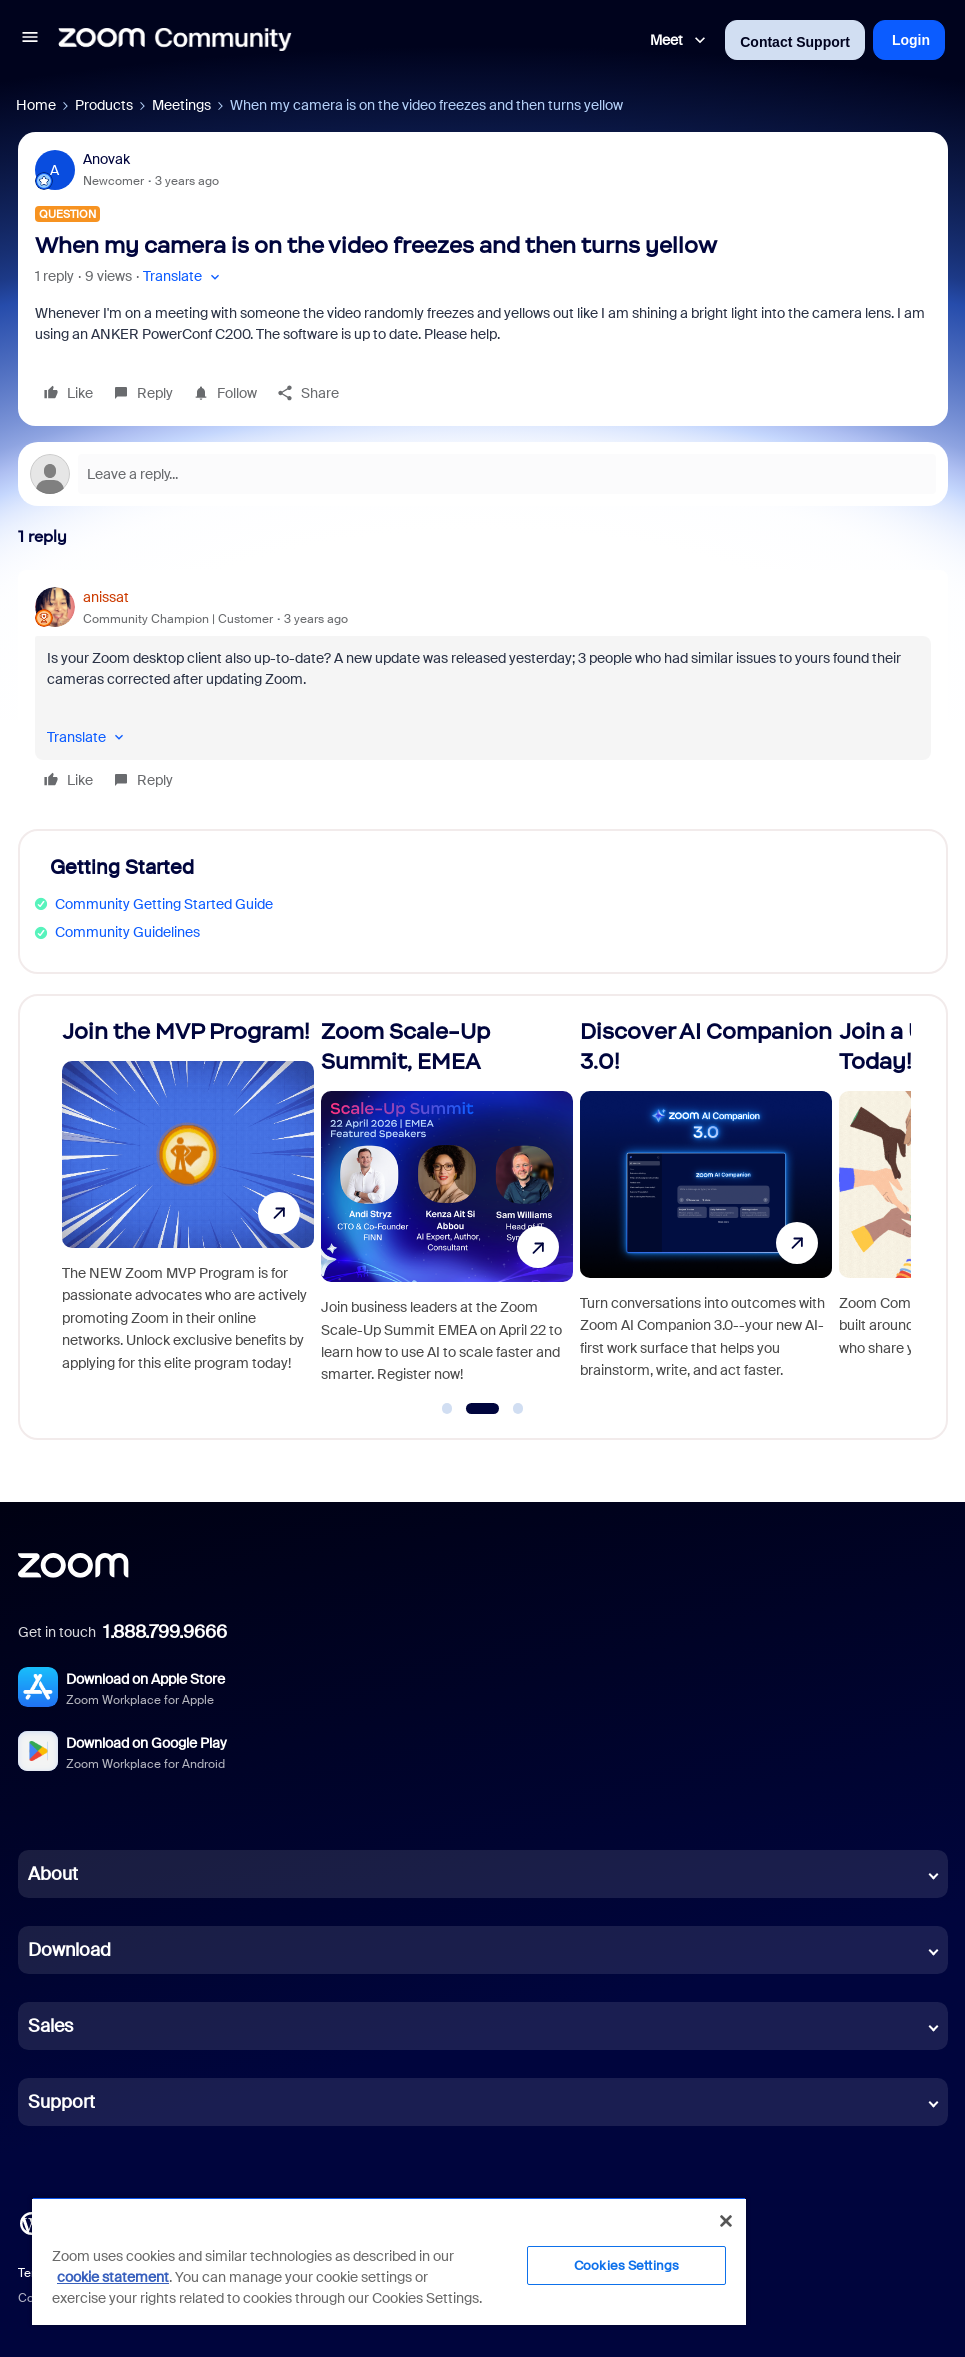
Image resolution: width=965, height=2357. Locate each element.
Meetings (181, 105)
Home (36, 105)
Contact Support (795, 42)
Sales (50, 2026)
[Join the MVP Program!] (188, 1208)
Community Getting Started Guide (164, 904)
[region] (389, 2261)
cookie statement (113, 2277)
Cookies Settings (626, 2265)
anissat (106, 597)
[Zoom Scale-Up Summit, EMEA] (447, 1208)
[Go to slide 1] (447, 1409)
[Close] (726, 2221)
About (53, 1874)
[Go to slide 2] (482, 1409)
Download (69, 1950)
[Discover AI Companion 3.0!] (706, 1208)
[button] (30, 40)
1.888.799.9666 (165, 1632)
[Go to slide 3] (518, 1409)
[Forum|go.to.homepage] (175, 40)
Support (61, 2102)
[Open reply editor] (483, 474)
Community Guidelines (127, 932)
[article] (483, 691)
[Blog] (31, 2222)
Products (104, 105)
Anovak (106, 159)
